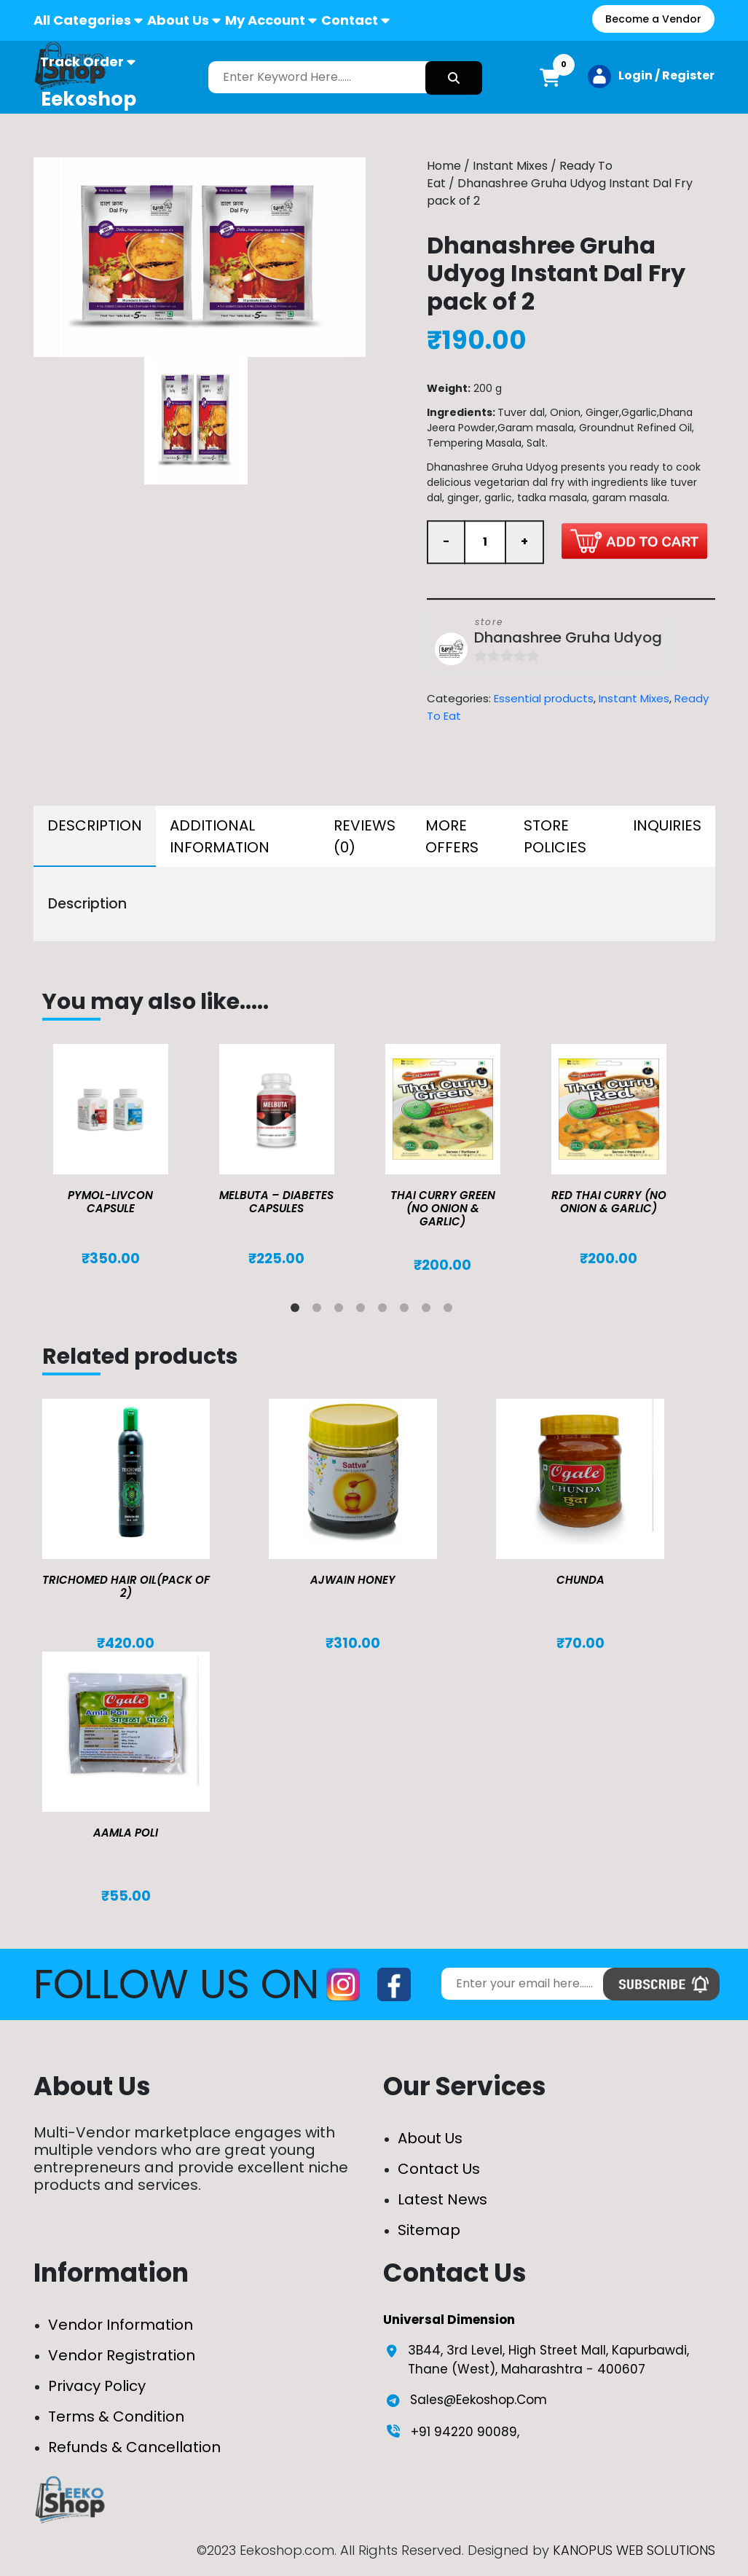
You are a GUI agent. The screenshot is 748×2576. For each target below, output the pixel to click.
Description (94, 825)
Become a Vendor (653, 19)
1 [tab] (298, 1310)
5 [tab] (385, 1310)
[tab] (95, 836)
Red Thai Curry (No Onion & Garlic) (608, 1201)
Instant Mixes (510, 165)
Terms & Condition (116, 2416)
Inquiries (667, 825)
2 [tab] (319, 1310)
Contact (349, 20)
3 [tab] (341, 1310)
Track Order (82, 61)
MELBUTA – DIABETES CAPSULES (276, 1201)
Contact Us (439, 2169)
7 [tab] (429, 1310)
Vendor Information (120, 2324)
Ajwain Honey (352, 1579)
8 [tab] (451, 1310)
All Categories (82, 20)
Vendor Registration (121, 2355)
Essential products (544, 699)
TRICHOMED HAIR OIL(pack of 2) (126, 1586)
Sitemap (429, 2230)
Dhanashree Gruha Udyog (568, 638)
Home (444, 165)
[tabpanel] (125, 1155)
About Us (178, 20)
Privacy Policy (97, 2386)
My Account (265, 20)
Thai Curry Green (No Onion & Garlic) (442, 1208)
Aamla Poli (125, 1832)
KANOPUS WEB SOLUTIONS (634, 2550)
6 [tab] (407, 1310)
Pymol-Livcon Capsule (110, 1201)
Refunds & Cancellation (134, 2447)
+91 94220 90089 (464, 2431)
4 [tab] (363, 1310)
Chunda (580, 1579)
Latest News (442, 2199)
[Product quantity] (485, 543)
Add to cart (634, 541)
